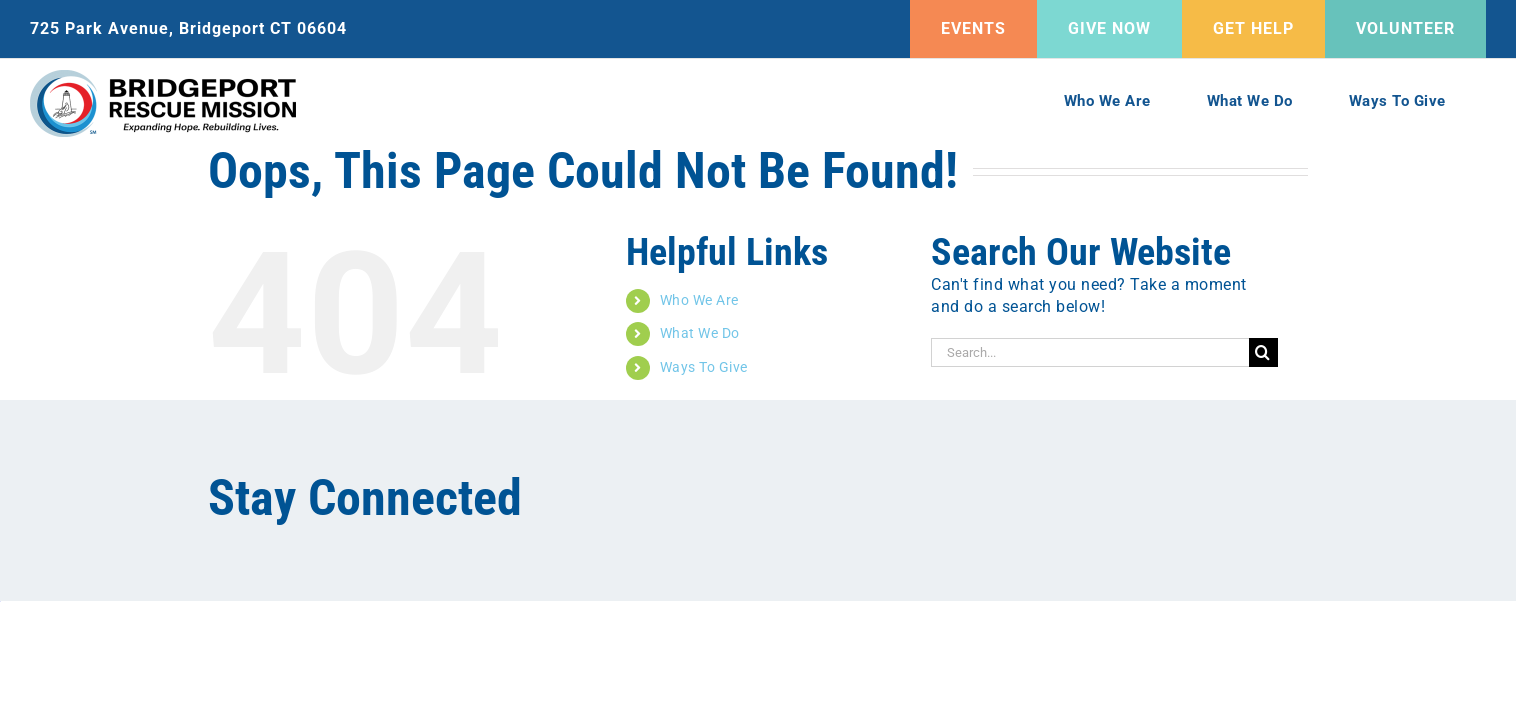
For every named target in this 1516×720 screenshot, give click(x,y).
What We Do (700, 333)
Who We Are (699, 300)
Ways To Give (704, 367)
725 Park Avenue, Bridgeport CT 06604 (188, 28)
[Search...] (1090, 352)
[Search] (1263, 352)
